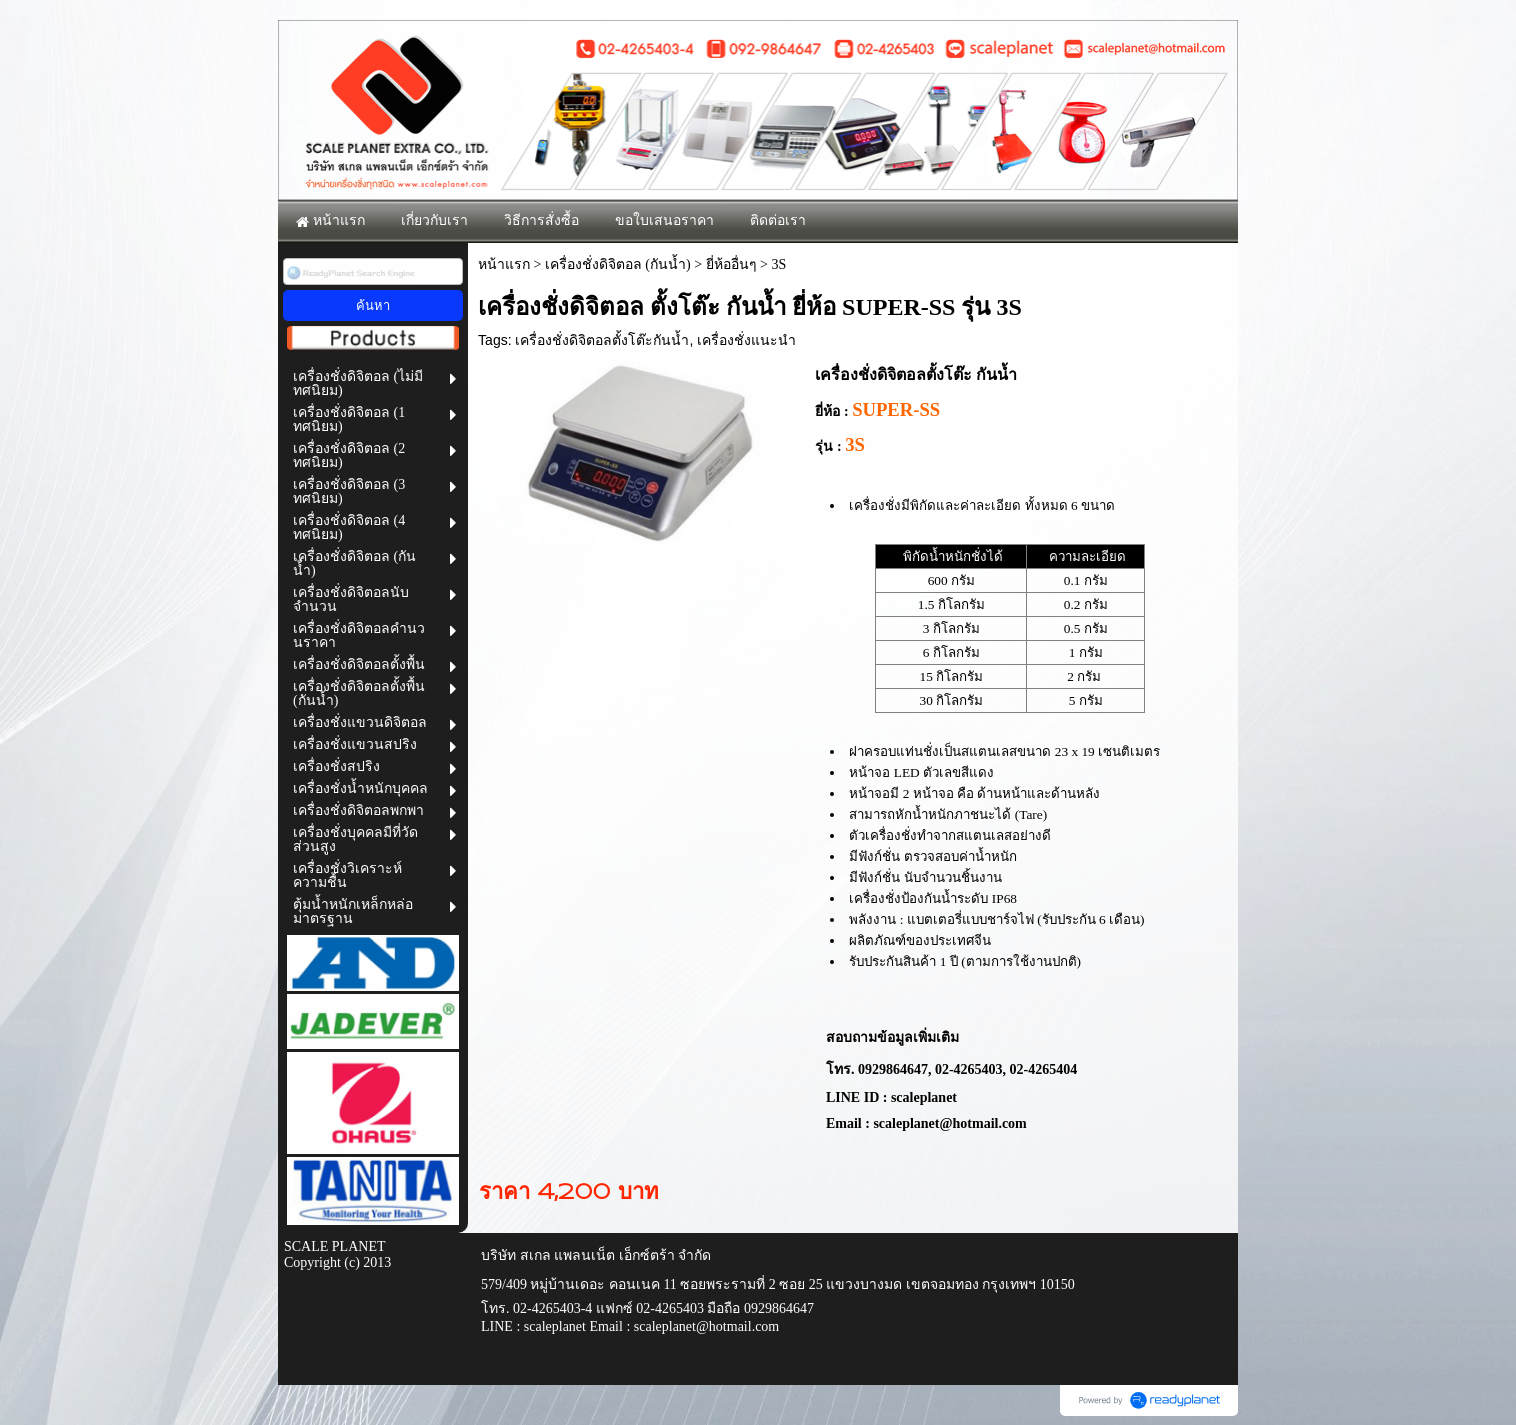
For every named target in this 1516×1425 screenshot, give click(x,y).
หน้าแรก (504, 264)
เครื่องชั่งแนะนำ (746, 340)
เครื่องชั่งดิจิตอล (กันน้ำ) (618, 264)
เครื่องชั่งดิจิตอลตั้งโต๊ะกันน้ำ (602, 340)
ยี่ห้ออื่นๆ (731, 264)
